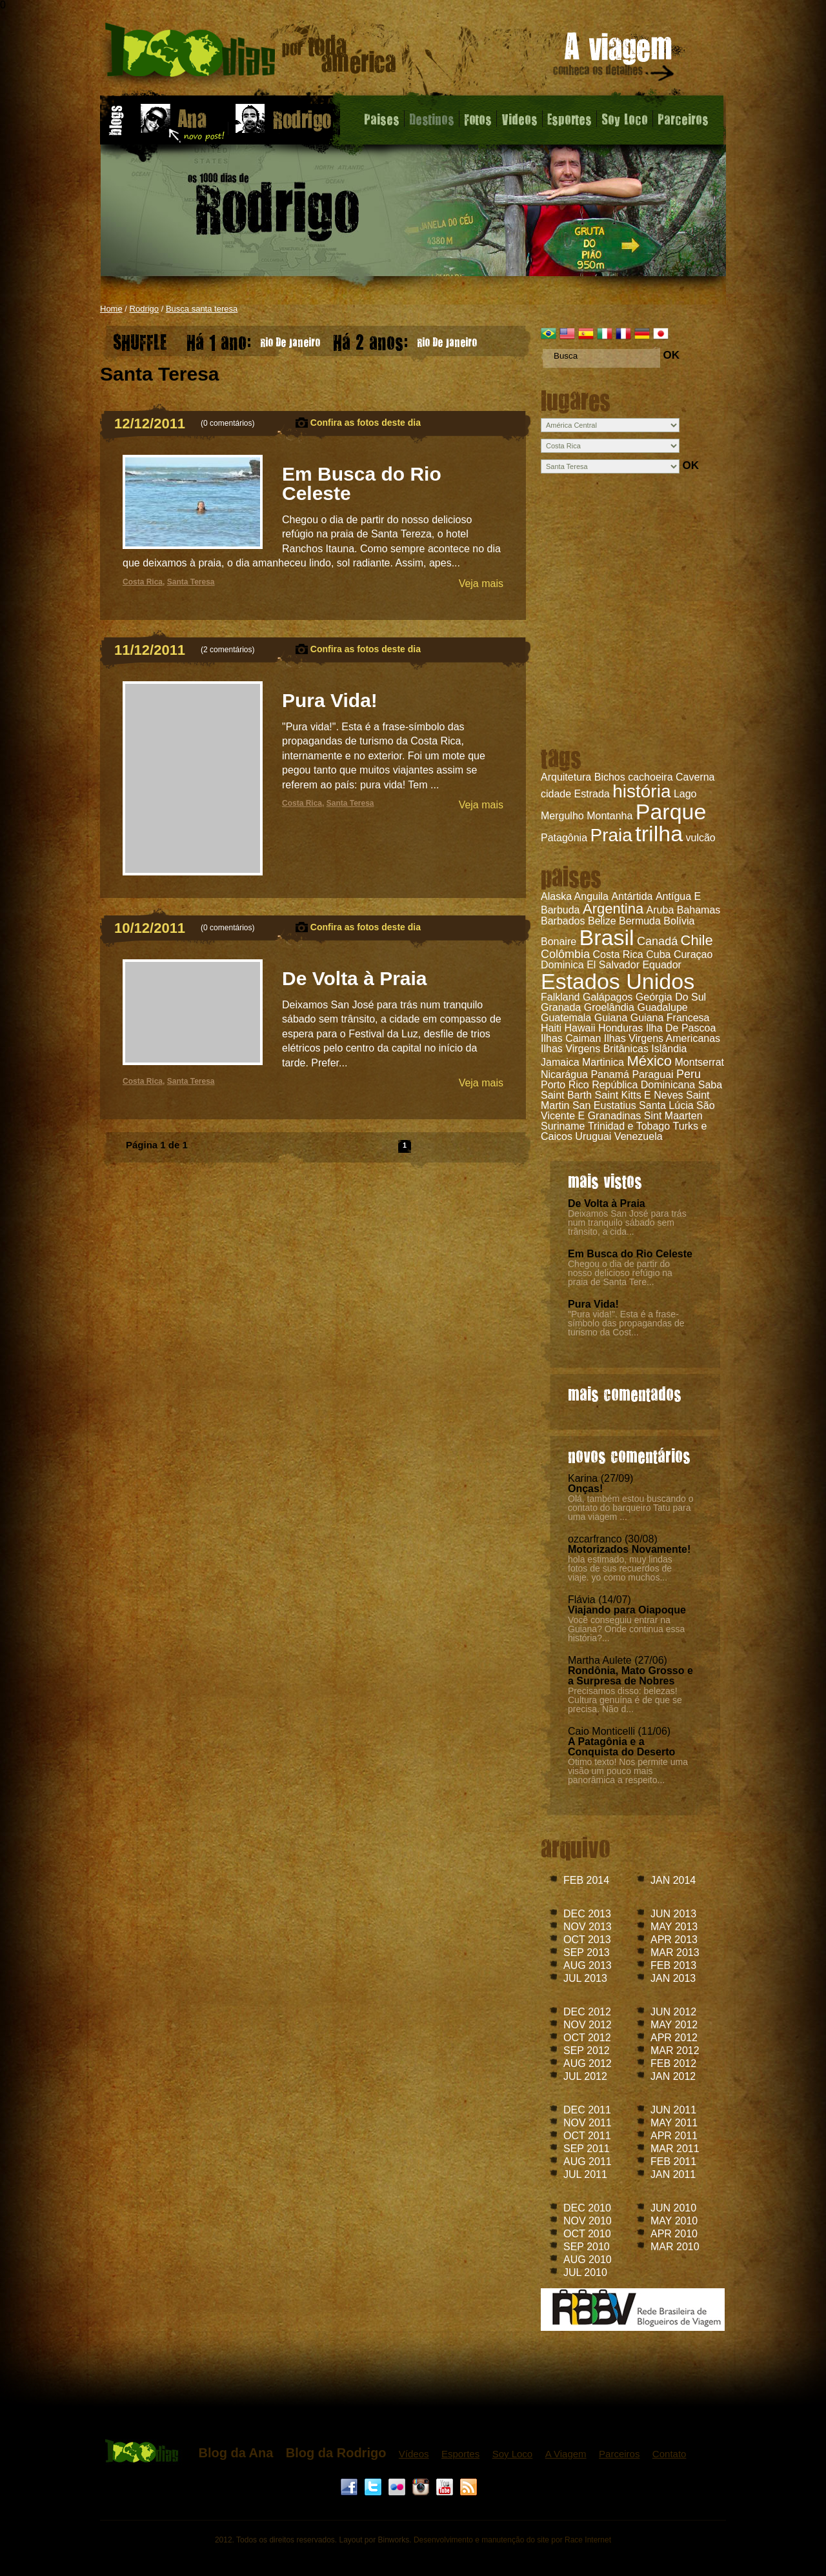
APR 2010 (674, 2233)
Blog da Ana (235, 2453)
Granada (561, 1007)
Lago (685, 793)
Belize (602, 920)
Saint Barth (566, 1095)
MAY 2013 (674, 1926)
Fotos (478, 118)
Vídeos (414, 2453)
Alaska (556, 896)
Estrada (592, 793)
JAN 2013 (673, 1978)
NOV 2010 (587, 2220)
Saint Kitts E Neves (639, 1095)
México (649, 1061)
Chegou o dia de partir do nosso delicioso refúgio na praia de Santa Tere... (620, 1273)
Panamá (609, 1074)
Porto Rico (565, 1084)
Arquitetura (566, 777)
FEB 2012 (673, 2063)
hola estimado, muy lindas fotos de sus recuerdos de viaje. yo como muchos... (620, 1568)
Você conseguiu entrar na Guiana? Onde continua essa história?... (626, 1629)
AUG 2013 (587, 1965)
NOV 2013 (587, 1926)
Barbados (563, 920)
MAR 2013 (675, 1952)
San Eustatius (604, 1105)
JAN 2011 (673, 2174)
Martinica (603, 1062)
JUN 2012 (673, 2011)
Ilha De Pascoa (681, 1028)
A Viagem (566, 2453)
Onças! (585, 1488)
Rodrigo (144, 309)
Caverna (695, 777)
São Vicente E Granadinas (628, 1110)
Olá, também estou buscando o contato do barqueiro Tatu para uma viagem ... (631, 1507)
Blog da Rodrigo (336, 2453)
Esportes (569, 118)
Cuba (658, 954)
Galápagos (607, 997)
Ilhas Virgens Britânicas (595, 1048)
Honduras (620, 1028)
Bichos (609, 777)
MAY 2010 (674, 2220)
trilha (659, 833)
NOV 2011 (587, 2122)
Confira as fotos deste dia (365, 422)
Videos (519, 118)
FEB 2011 (673, 2161)
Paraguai (652, 1074)
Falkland (560, 997)
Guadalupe (662, 1007)
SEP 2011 (586, 2148)
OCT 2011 (587, 2135)
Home (111, 309)
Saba (710, 1084)
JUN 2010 (673, 2207)
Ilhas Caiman (571, 1038)
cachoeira (650, 777)
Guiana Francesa (670, 1017)
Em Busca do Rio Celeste (630, 1253)
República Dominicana (643, 1084)
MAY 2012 (674, 2024)
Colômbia (565, 954)
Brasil (606, 937)
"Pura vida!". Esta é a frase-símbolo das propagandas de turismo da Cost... (626, 1323)
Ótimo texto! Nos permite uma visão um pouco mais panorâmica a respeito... (628, 1771)
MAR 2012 (675, 2050)
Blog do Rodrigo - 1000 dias (250, 54)
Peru (688, 1074)
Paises (381, 118)
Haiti (551, 1028)
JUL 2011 (585, 2174)
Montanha (609, 815)
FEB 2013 (673, 1965)
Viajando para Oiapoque (627, 1609)
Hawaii (579, 1028)
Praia (611, 835)
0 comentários (227, 423)
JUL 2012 (585, 2076)
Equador (661, 964)
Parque (671, 811)
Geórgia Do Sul (671, 997)
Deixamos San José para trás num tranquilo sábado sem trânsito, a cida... (627, 1222)
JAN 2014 (673, 1880)
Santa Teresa (191, 581)
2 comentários (227, 649)
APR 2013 (674, 1939)
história (641, 791)
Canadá (657, 941)
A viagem (614, 59)
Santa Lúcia (666, 1105)
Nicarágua (564, 1074)
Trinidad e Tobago (629, 1126)
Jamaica (560, 1062)
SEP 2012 (586, 2050)
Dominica (562, 964)
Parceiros (683, 118)
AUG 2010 (587, 2259)
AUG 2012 (587, 2063)
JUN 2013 (673, 1913)
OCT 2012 (587, 2037)
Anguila (591, 896)
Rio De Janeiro (253, 339)
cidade (556, 793)
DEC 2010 (587, 2207)
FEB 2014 (586, 1880)
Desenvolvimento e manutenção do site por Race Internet (512, 2539)
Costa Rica (618, 954)
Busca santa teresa (201, 309)
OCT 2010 (587, 2233)
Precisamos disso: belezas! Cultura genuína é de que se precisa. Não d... (625, 1700)
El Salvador (613, 964)
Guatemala (566, 1017)
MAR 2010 (675, 2246)
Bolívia (678, 920)
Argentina (613, 909)
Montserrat (699, 1062)
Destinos (431, 118)
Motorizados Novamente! (629, 1549)
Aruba (660, 909)
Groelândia (609, 1007)
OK (671, 355)
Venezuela (638, 1136)
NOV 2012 (587, 2024)
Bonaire (558, 941)
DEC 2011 (587, 2109)
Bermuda (640, 920)
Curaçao (693, 954)
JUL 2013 (585, 1978)
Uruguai (593, 1136)
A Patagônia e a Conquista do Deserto (621, 1746)
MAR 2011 (675, 2148)
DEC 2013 (587, 1913)
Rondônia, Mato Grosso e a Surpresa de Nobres (630, 1675)
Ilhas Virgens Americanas (662, 1038)
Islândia (669, 1048)
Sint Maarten (673, 1115)
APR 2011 (674, 2135)
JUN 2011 (673, 2109)
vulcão (701, 837)
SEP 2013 (586, 1952)
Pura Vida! (593, 1304)
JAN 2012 (673, 2076)
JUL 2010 (585, 2272)
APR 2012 (674, 2037)
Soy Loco (624, 118)
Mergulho (562, 815)
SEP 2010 (586, 2246)
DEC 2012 (587, 2011)
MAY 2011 (674, 2122)
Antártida (631, 896)
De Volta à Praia (606, 1203)
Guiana (611, 1017)
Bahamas (699, 909)
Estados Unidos (617, 981)
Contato (669, 2453)
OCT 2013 (587, 1939)
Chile (697, 940)
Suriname (563, 1126)
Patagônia (564, 837)
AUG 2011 (587, 2161)
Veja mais (481, 583)
